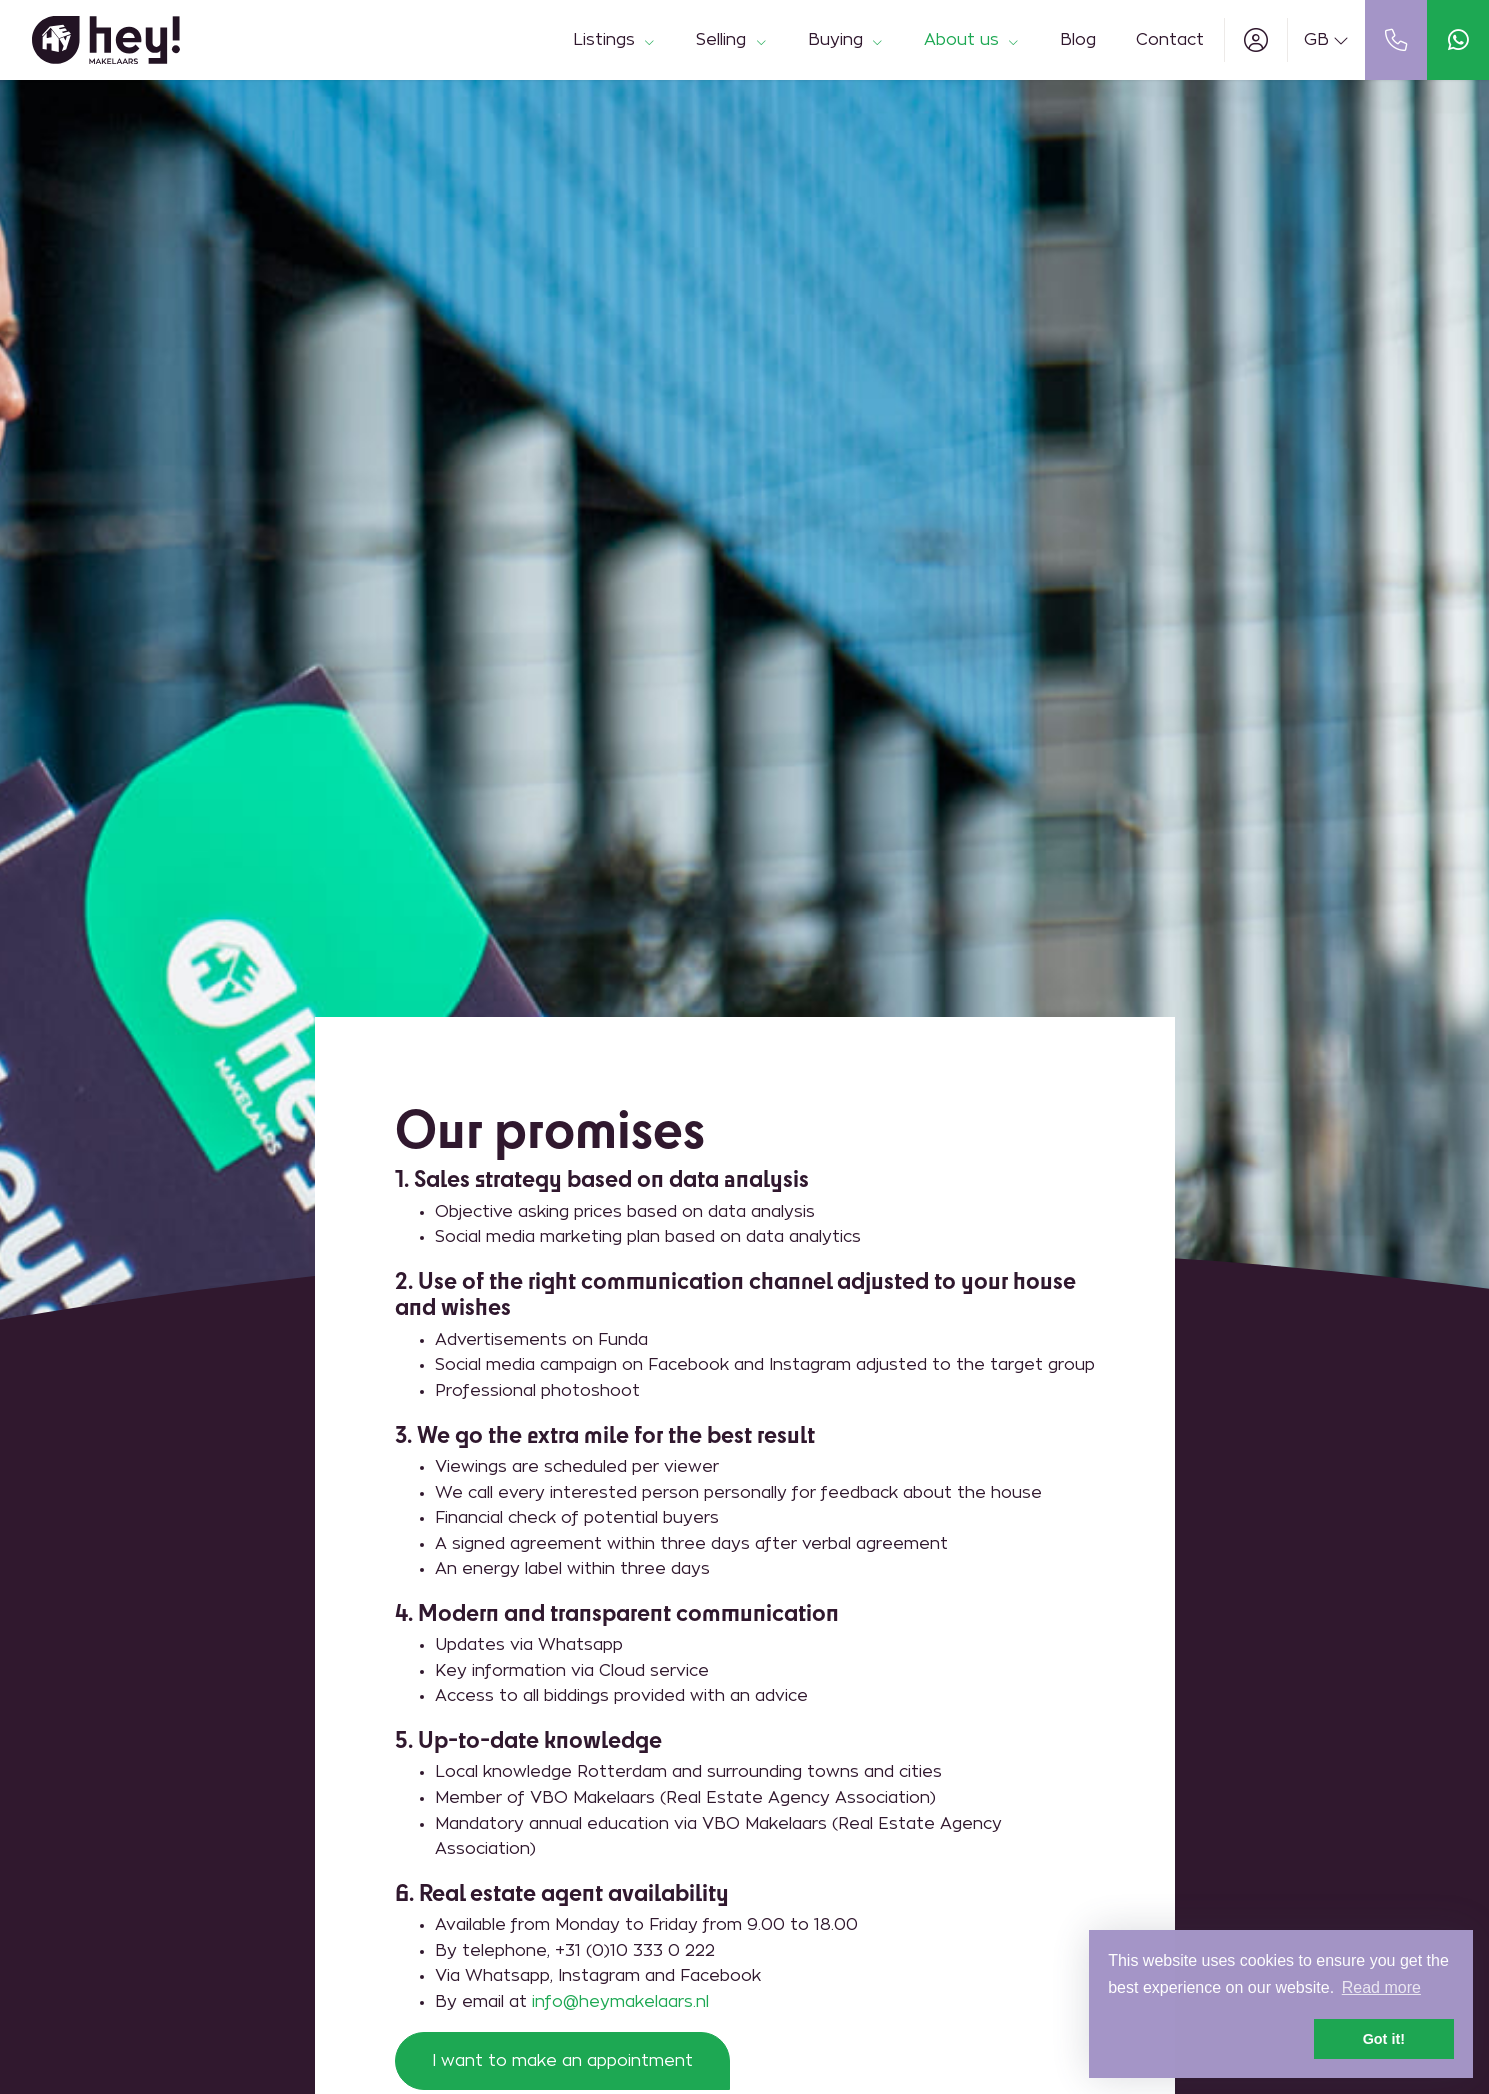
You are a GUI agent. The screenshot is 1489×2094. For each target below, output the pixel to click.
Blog (1078, 40)
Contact (1170, 40)
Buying (846, 40)
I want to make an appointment (562, 2061)
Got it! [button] (1384, 2039)
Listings (614, 40)
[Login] (1256, 40)
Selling (731, 40)
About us (972, 40)
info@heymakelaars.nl (620, 2002)
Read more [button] (1381, 1987)
